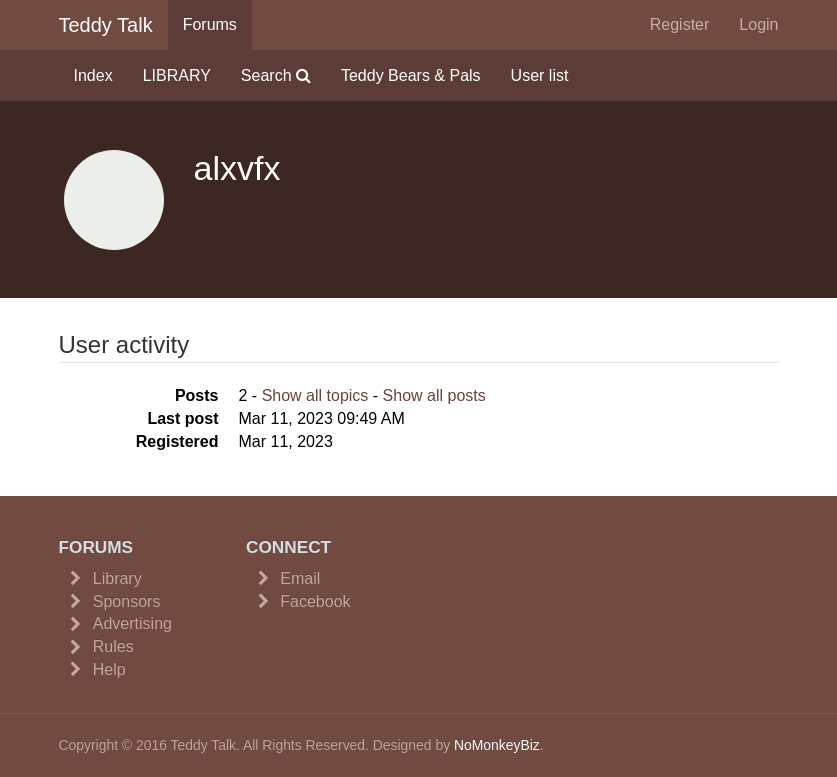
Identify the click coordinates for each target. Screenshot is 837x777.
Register (680, 24)
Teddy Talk (106, 25)
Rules (113, 646)
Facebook (315, 601)
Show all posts (434, 395)
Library (117, 578)
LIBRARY (177, 75)
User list (540, 75)
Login (758, 24)
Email (300, 578)
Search (276, 75)
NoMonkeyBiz (497, 745)
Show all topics (315, 395)
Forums (210, 24)
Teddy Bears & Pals (411, 75)
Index (93, 75)
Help (109, 669)
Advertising (132, 623)
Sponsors (127, 601)
